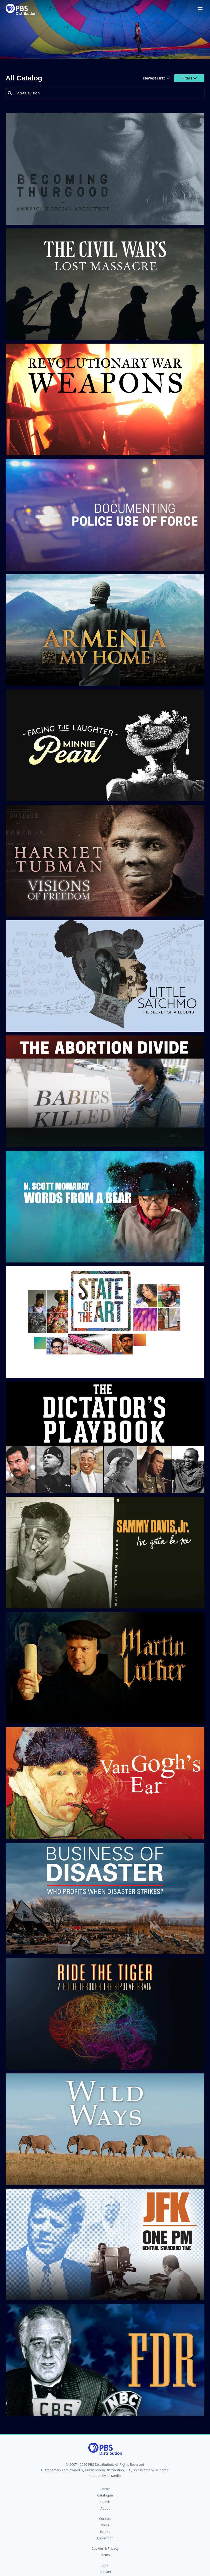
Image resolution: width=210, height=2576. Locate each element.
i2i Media (114, 2475)
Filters (189, 78)
